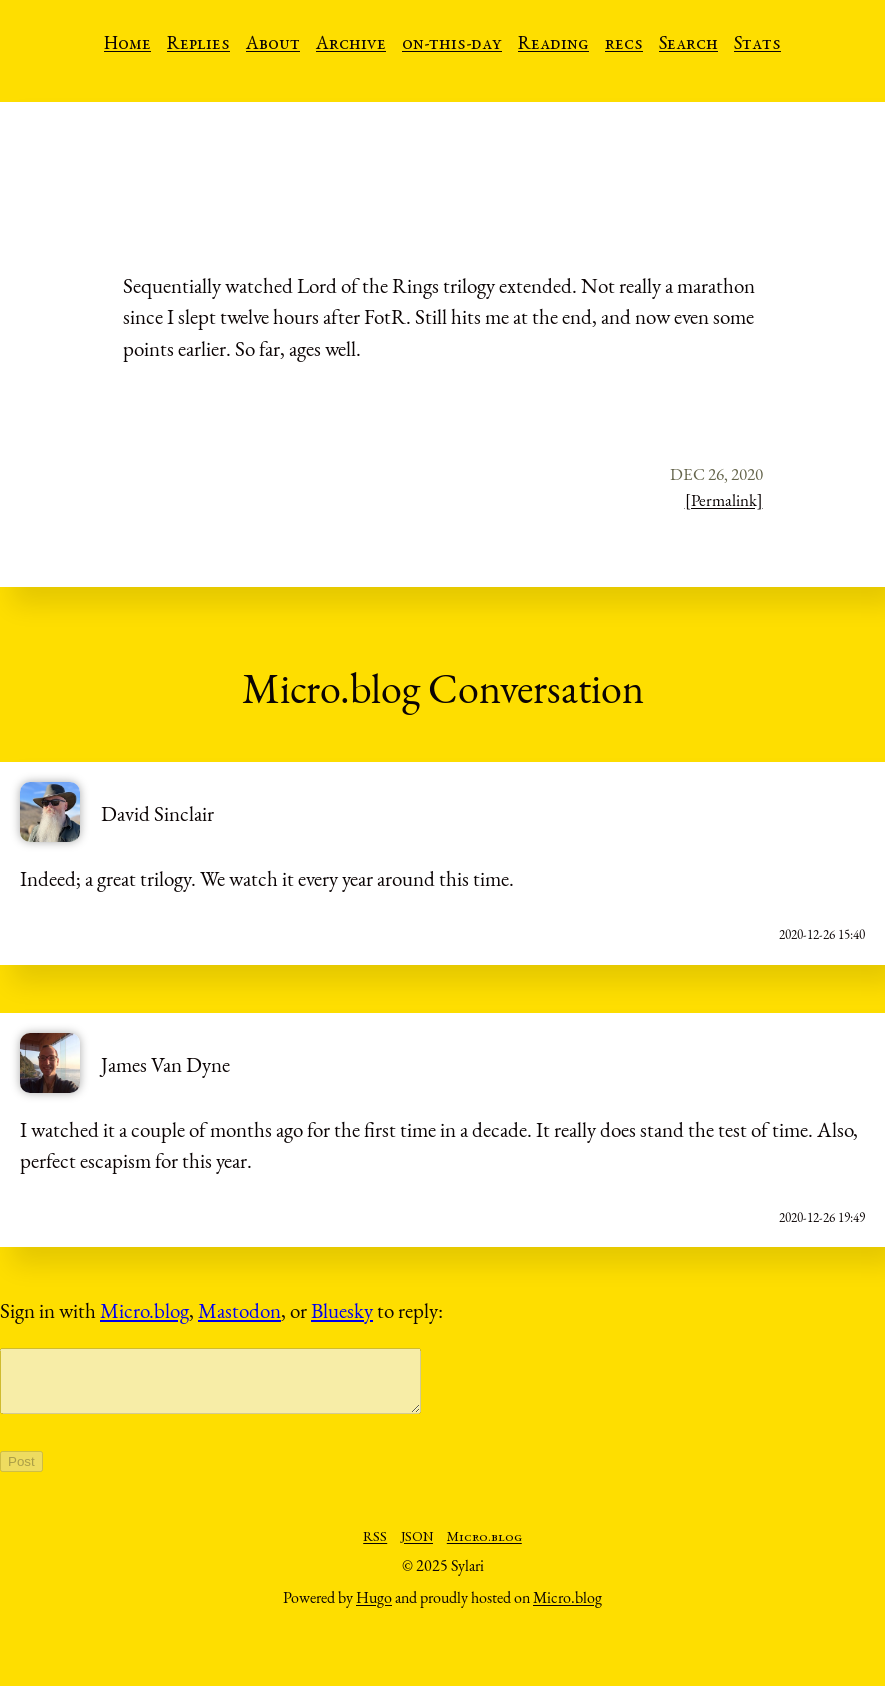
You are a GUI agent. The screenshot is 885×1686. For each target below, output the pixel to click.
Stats (757, 45)
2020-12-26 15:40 (822, 934)
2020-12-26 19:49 (822, 1217)
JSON (417, 1550)
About (273, 45)
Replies (198, 45)
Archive (351, 45)
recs (624, 45)
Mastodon (239, 1310)
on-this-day (452, 45)
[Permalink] (724, 500)
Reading (553, 45)
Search (688, 45)
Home (127, 45)
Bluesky (342, 1310)
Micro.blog (144, 1310)
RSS (375, 1550)
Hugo (374, 1609)
